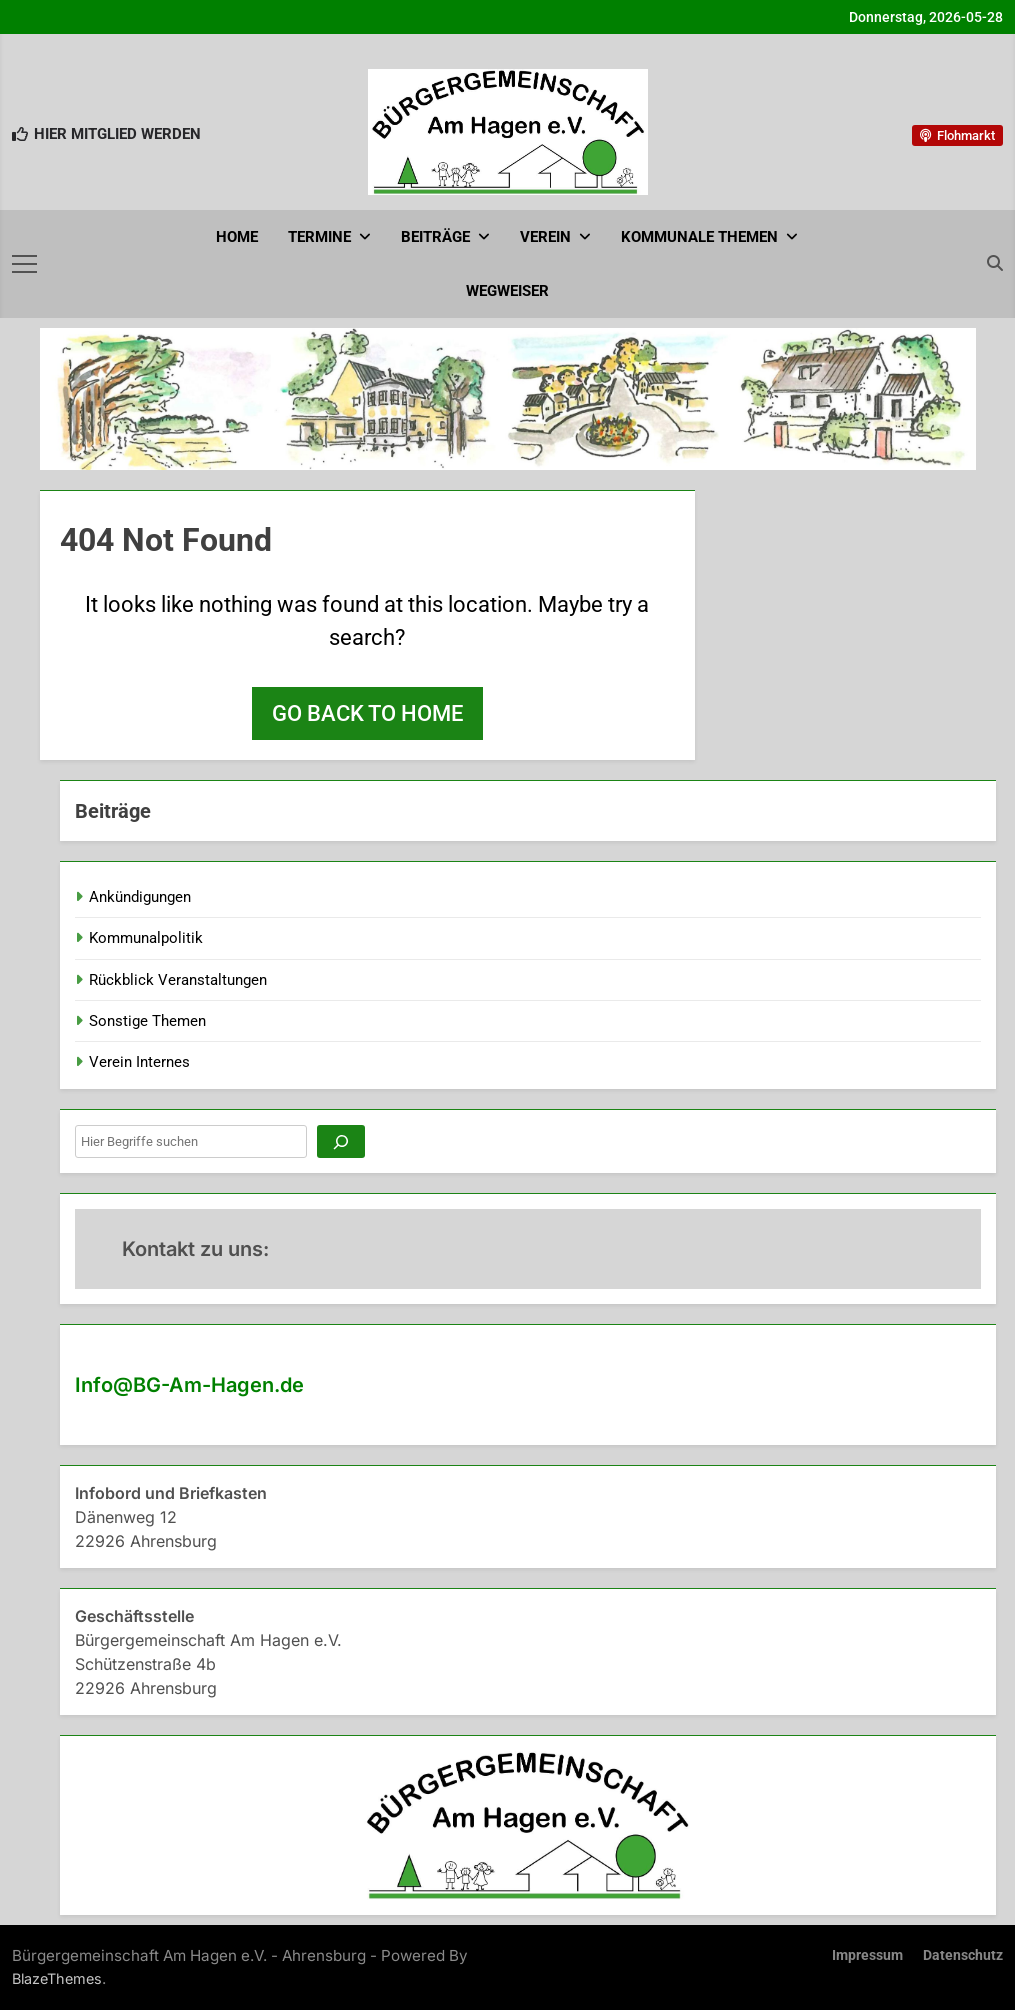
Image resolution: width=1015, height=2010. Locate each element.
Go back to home (367, 713)
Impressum (867, 1955)
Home (237, 237)
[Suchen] (341, 1141)
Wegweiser (507, 291)
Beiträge (435, 237)
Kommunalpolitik (146, 938)
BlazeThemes (57, 1978)
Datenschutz (963, 1955)
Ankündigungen (140, 897)
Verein (545, 237)
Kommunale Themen (699, 237)
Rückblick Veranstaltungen (178, 980)
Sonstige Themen (147, 1021)
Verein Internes (139, 1062)
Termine (319, 237)
